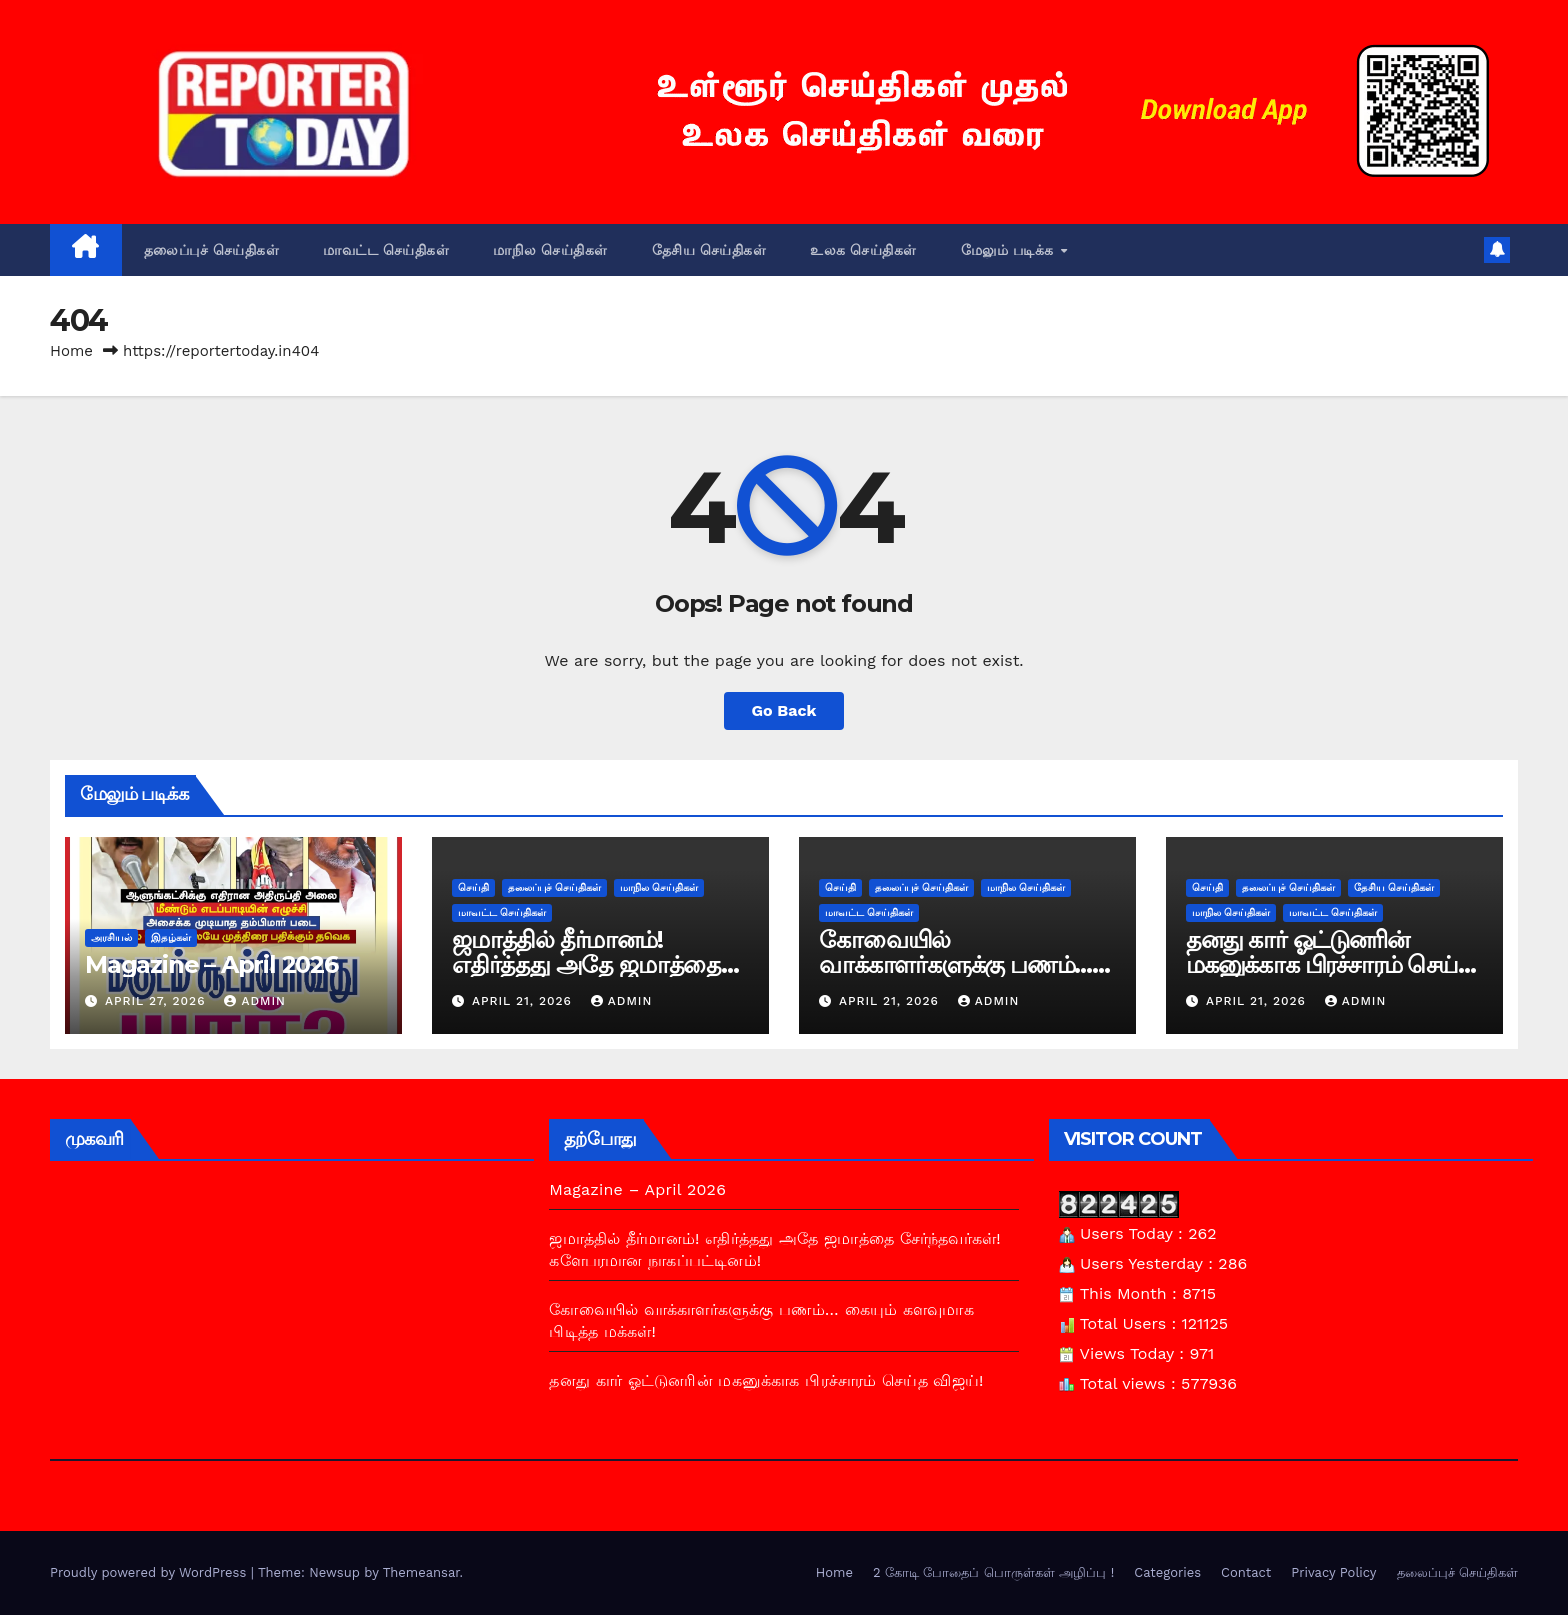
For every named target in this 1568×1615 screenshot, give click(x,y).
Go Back (784, 710)
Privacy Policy (1333, 1572)
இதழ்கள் (171, 937)
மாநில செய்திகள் (550, 250)
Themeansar (421, 1572)
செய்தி (473, 887)
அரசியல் (111, 937)
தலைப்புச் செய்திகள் (212, 250)
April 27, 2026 (158, 1001)
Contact (1246, 1572)
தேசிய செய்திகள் (709, 250)
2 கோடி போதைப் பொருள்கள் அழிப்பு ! (993, 1572)
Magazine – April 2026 (211, 964)
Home (71, 351)
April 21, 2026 (524, 1001)
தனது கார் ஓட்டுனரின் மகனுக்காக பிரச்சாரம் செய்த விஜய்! (1329, 964)
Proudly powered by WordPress (150, 1572)
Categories (1167, 1572)
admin (255, 1001)
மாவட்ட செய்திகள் (386, 250)
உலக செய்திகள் (863, 250)
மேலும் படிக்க (1010, 250)
